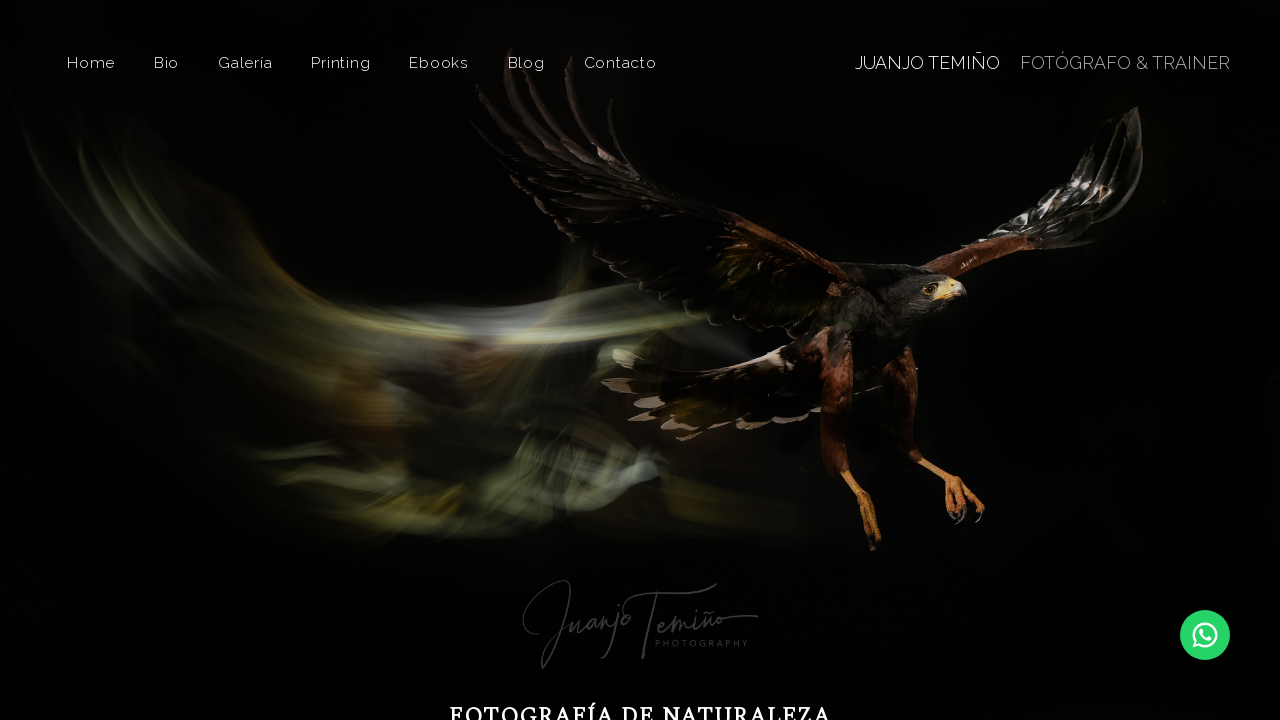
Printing (340, 62)
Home (91, 62)
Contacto (620, 62)
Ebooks (439, 62)
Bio (166, 62)
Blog (526, 62)
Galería (245, 62)
